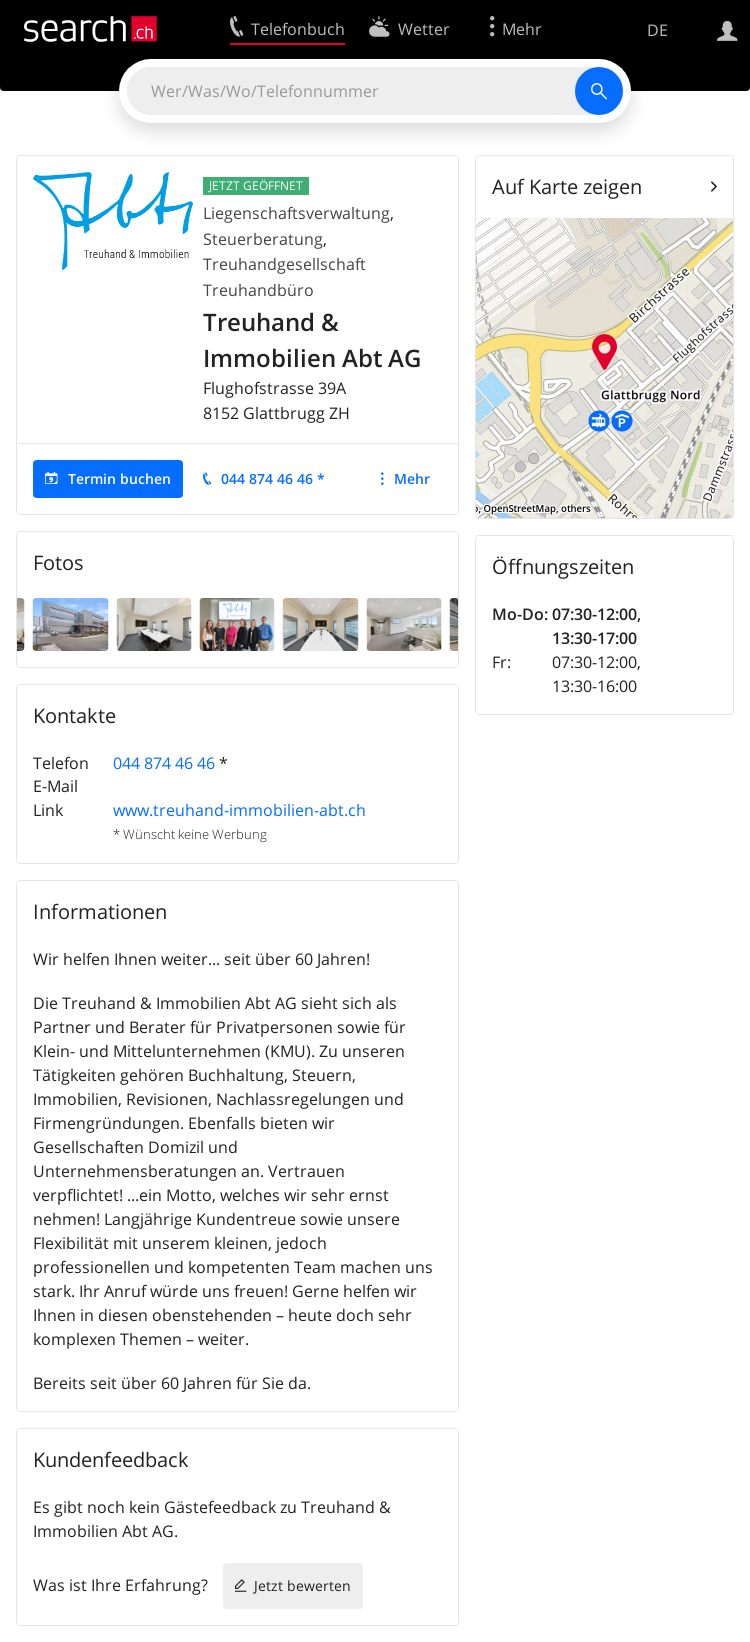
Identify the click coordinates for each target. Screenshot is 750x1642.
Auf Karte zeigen (567, 186)
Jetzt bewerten (302, 1585)
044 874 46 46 (164, 763)
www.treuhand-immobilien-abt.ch (239, 810)
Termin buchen (119, 478)
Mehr (412, 478)
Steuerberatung (263, 239)
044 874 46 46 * (273, 478)
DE (657, 30)
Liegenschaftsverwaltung (296, 213)
